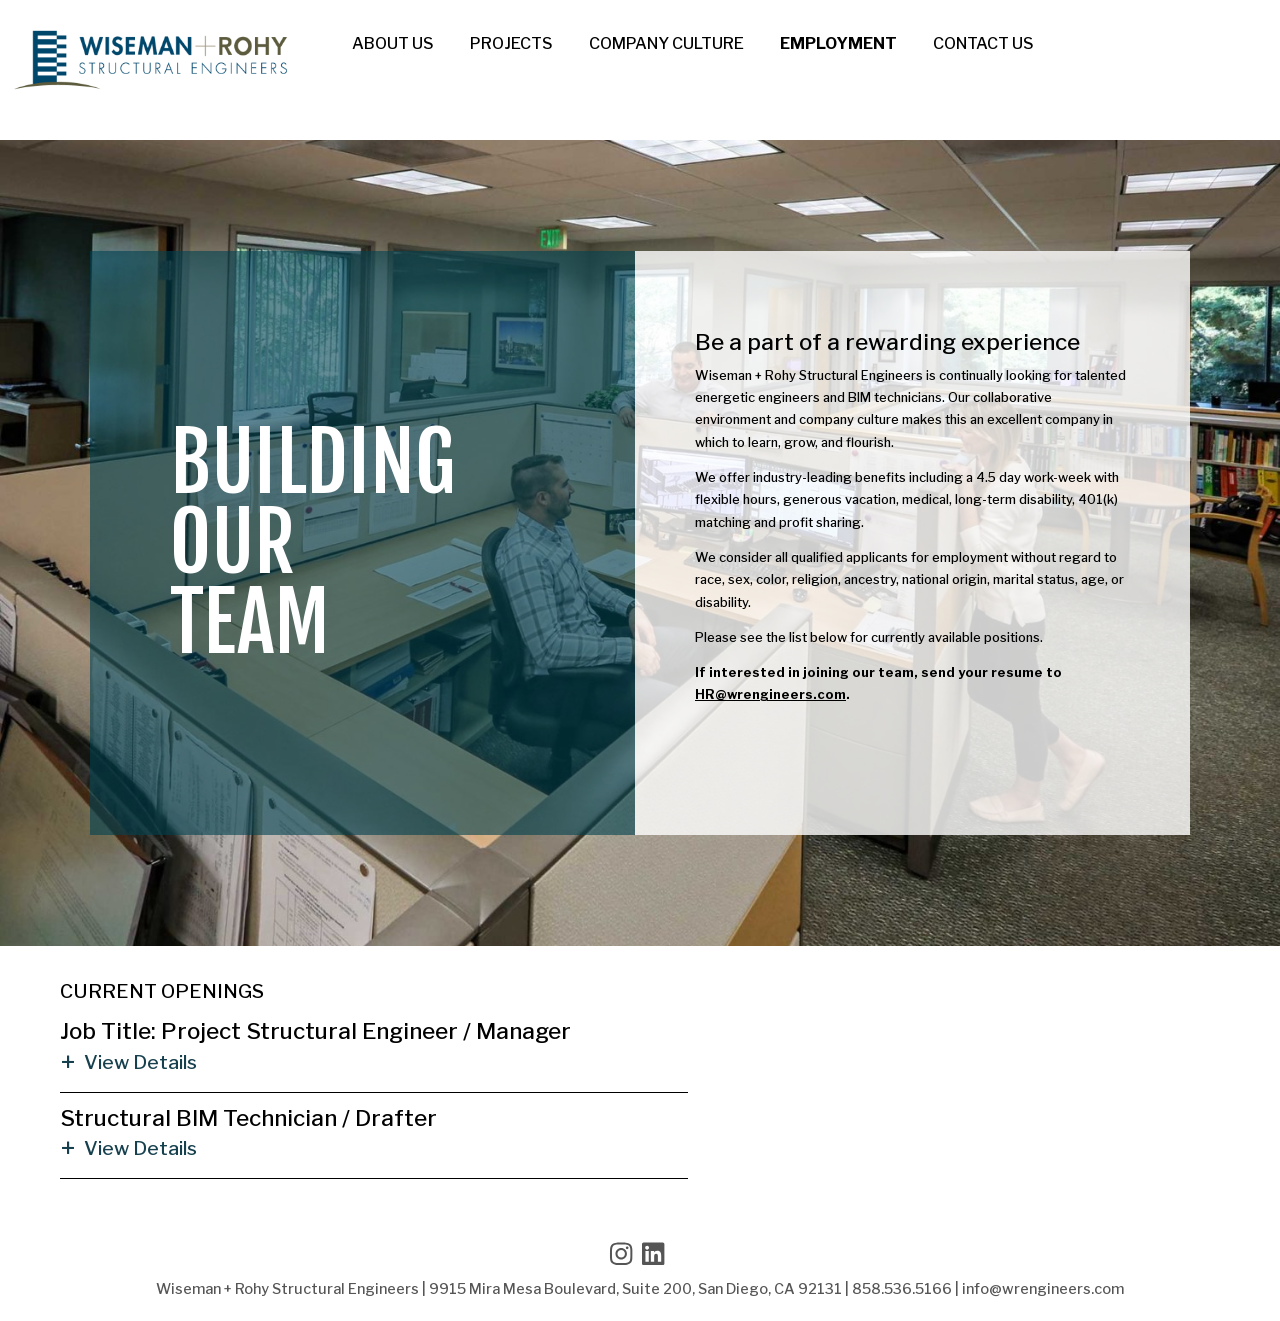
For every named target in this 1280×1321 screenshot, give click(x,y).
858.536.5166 (902, 1289)
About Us (393, 44)
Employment (838, 44)
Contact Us (983, 44)
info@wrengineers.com (1043, 1289)
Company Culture (666, 44)
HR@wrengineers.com (770, 694)
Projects (511, 44)
